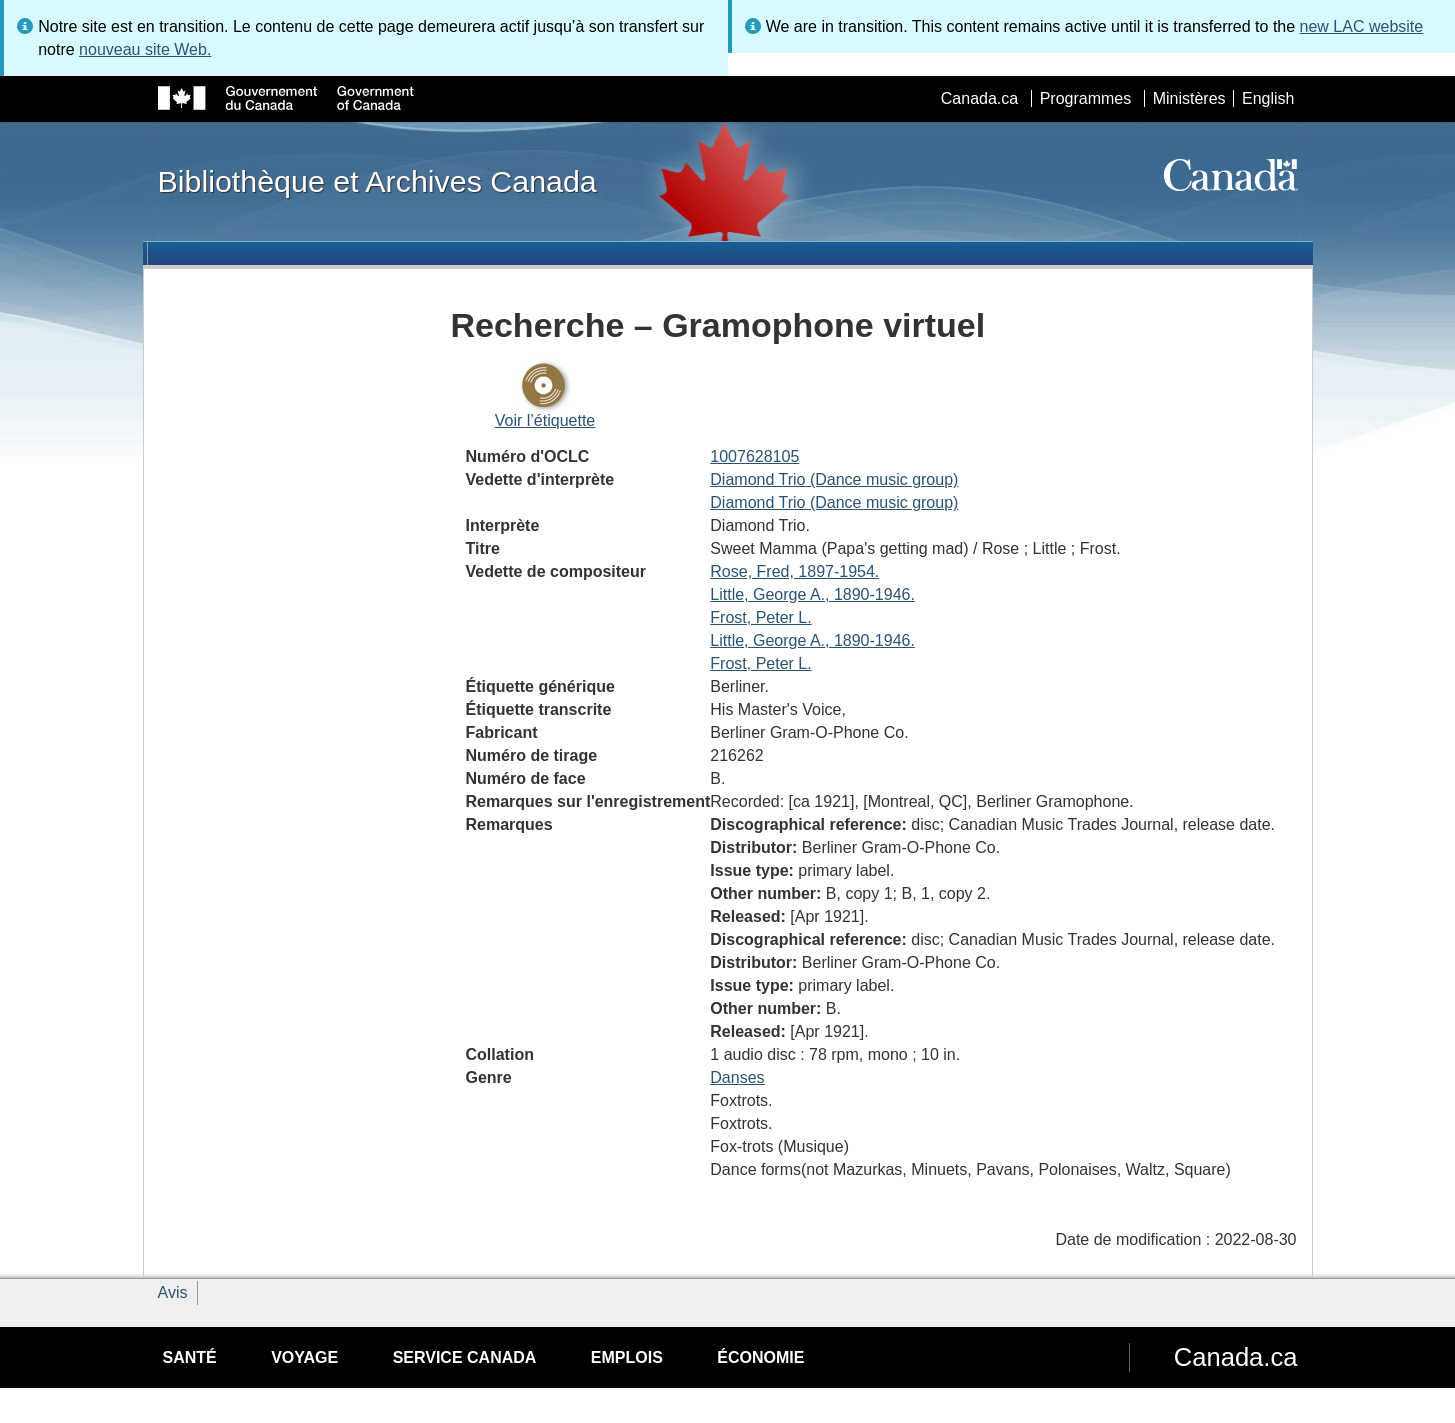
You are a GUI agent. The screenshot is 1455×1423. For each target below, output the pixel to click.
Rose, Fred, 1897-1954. (794, 571)
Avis (173, 1292)
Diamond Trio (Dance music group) (834, 479)
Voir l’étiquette (545, 420)
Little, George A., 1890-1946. (812, 594)
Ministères (1189, 98)
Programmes (1086, 98)
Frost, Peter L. (760, 617)
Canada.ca (979, 98)
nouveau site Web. (145, 49)
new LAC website (1362, 26)
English (1268, 98)
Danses (737, 1077)
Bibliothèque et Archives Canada (377, 181)
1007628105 (754, 456)
